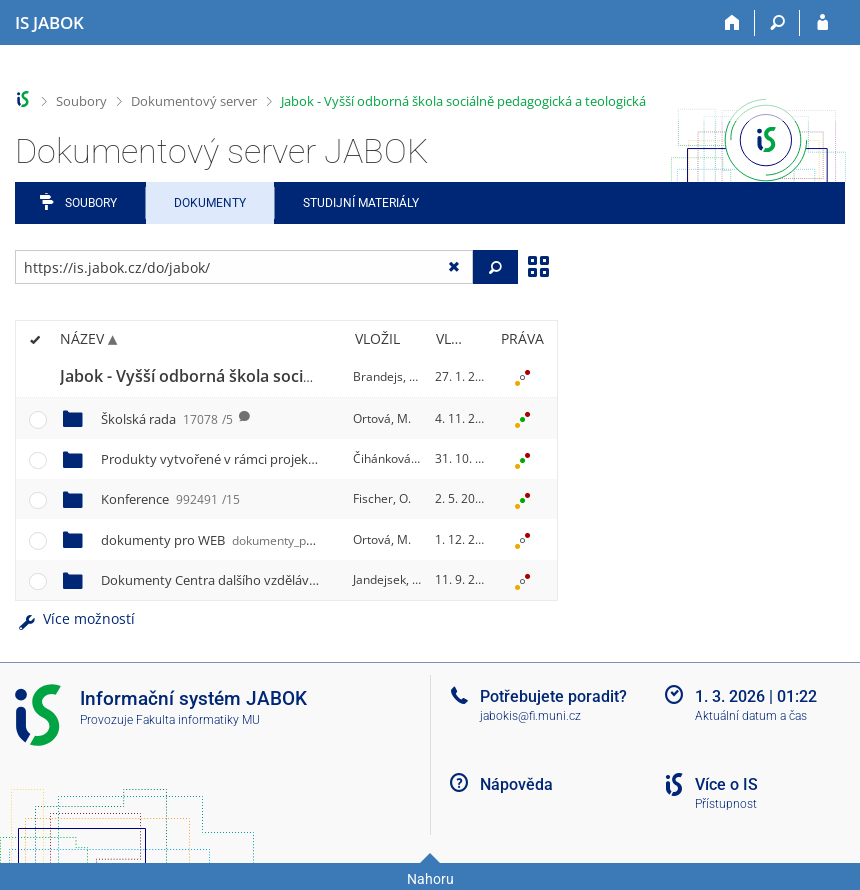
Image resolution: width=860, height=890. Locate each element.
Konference (170, 499)
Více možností (75, 618)
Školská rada (167, 419)
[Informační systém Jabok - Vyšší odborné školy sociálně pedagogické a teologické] (49, 23)
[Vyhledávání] (777, 23)
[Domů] (732, 23)
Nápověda (516, 784)
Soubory (81, 101)
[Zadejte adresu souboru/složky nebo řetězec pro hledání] (244, 267)
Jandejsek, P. (387, 579)
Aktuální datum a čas (751, 716)
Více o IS (726, 784)
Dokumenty (210, 203)
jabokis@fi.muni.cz (530, 716)
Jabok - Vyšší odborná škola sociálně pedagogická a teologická (463, 101)
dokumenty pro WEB (234, 540)
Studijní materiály (361, 203)
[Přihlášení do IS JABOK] (822, 23)
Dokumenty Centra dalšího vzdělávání (249, 580)
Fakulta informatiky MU (198, 720)
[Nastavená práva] (522, 377)
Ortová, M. (382, 418)
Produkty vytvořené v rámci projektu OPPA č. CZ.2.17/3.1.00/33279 (329, 459)
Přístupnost (726, 804)
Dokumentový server (194, 101)
